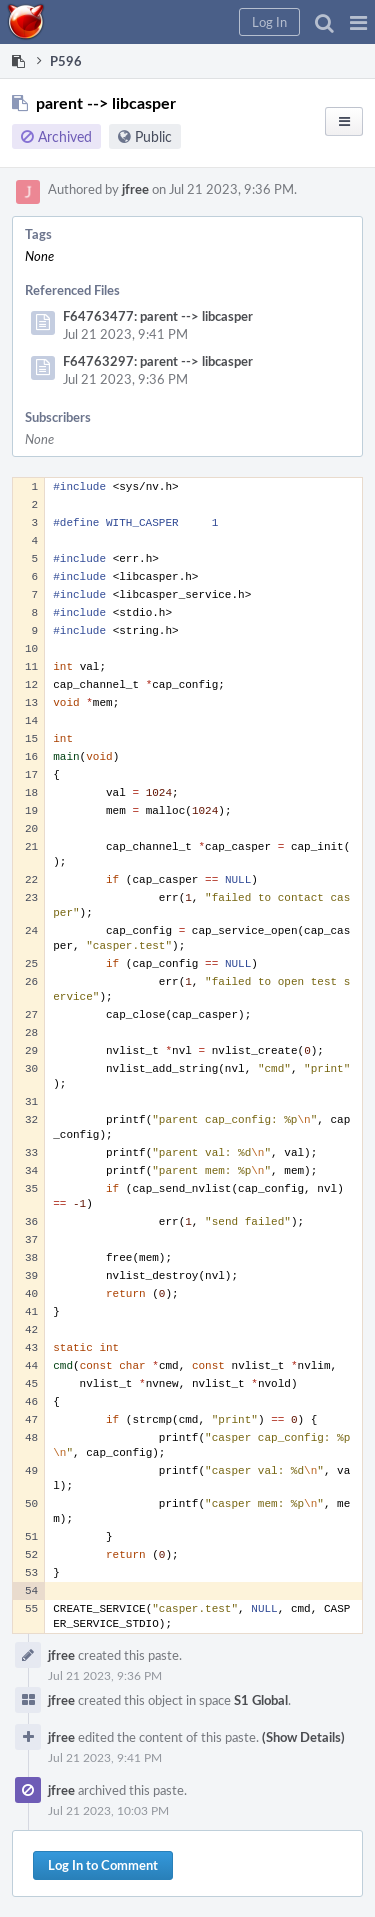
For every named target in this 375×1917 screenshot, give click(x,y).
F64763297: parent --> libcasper (158, 361)
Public (153, 136)
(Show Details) (303, 1737)
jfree (135, 189)
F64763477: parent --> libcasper (158, 316)
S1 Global (261, 1700)
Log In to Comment (103, 1865)
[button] (358, 22)
